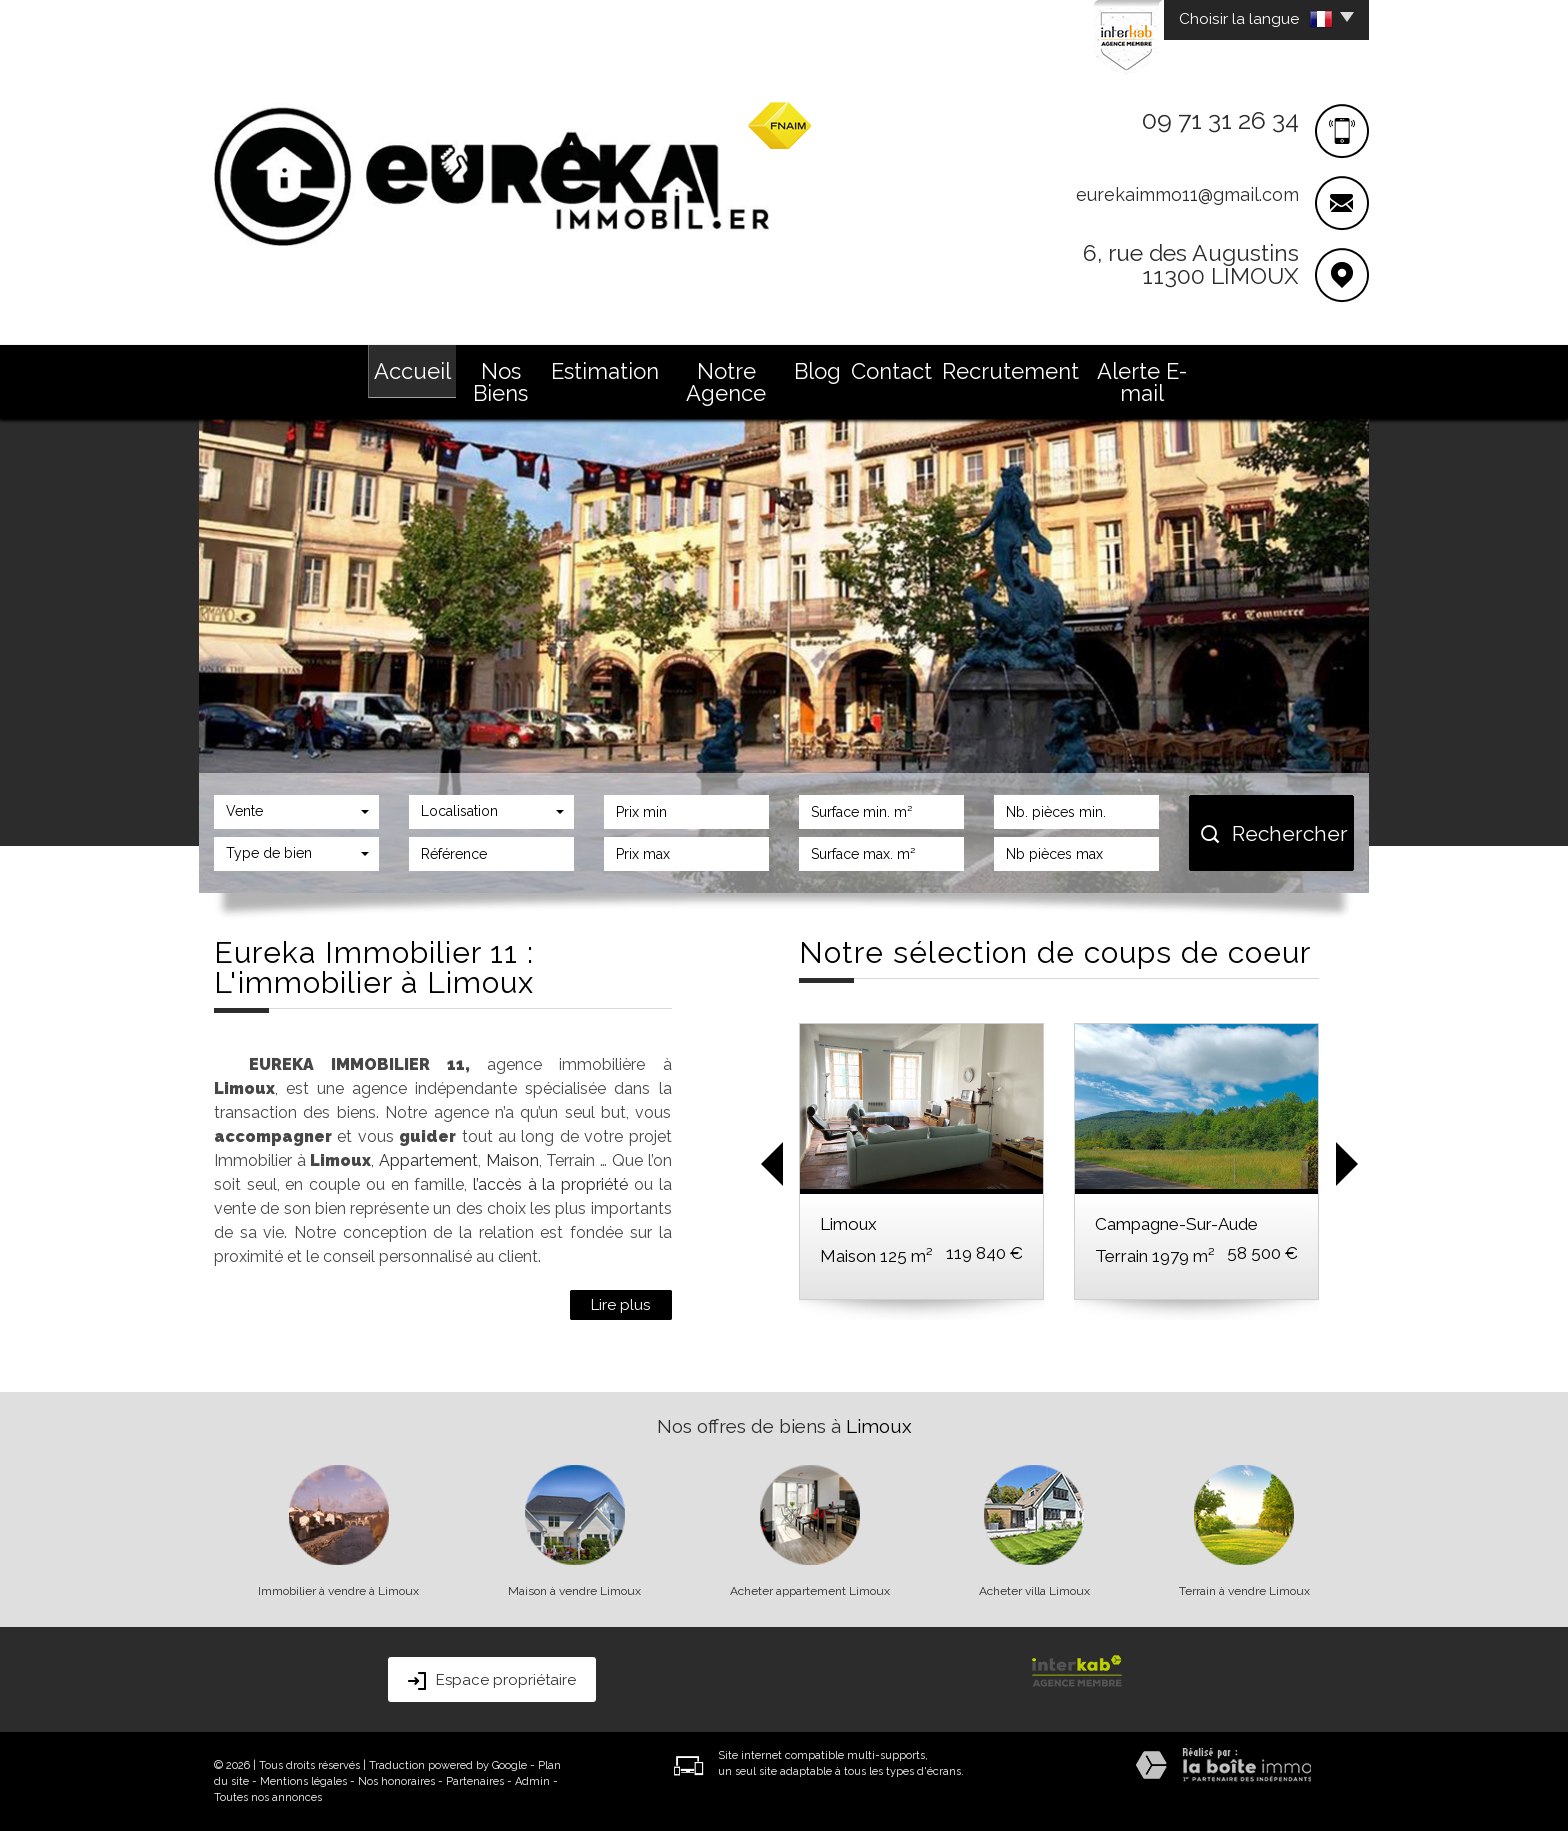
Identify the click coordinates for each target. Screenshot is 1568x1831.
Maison (512, 1160)
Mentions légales (303, 1781)
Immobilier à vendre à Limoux (338, 1591)
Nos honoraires (396, 1781)
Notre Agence (726, 382)
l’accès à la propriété (550, 1184)
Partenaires (475, 1781)
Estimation (605, 371)
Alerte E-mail (1142, 382)
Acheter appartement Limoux (810, 1591)
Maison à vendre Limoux (574, 1591)
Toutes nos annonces (268, 1797)
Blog (817, 371)
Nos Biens (500, 382)
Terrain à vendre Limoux (1244, 1591)
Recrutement (1010, 371)
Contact (891, 371)
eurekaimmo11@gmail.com (1187, 194)
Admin (532, 1781)
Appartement (428, 1160)
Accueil (412, 371)
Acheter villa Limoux (1034, 1591)
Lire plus (621, 1305)
